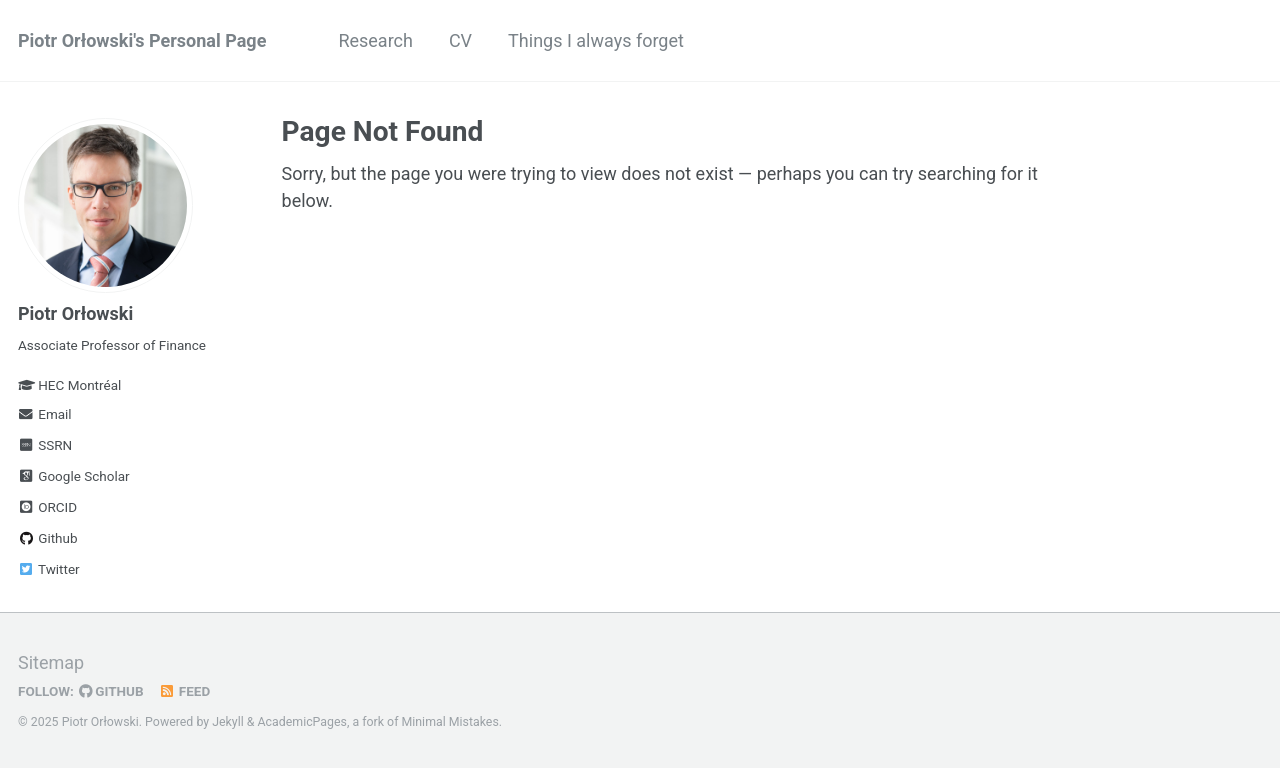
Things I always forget (596, 40)
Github (48, 538)
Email (45, 414)
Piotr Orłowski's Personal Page (142, 40)
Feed (185, 691)
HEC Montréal (79, 385)
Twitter (49, 569)
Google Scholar (74, 476)
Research (375, 40)
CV (460, 40)
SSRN (45, 445)
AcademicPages (302, 722)
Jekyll (228, 722)
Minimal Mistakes (450, 722)
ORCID (47, 507)
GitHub (111, 691)
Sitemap (51, 662)
